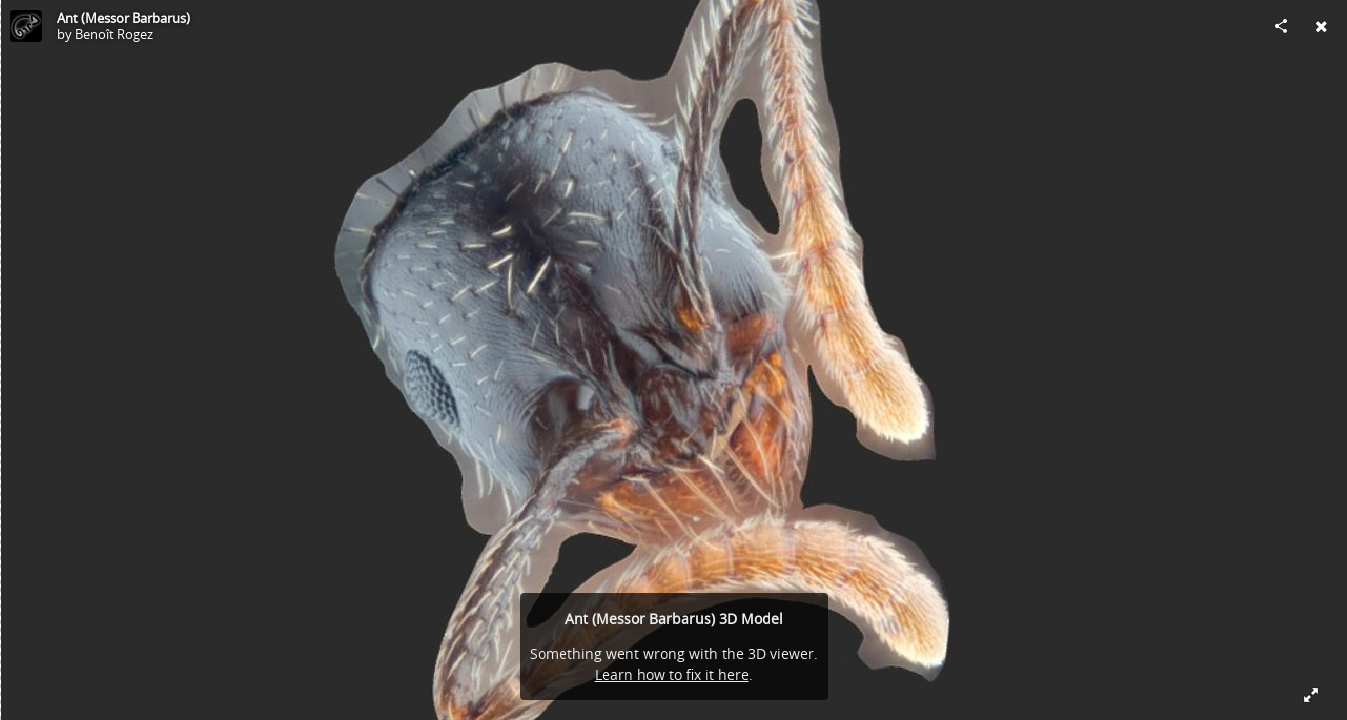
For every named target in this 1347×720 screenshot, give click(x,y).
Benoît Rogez (114, 34)
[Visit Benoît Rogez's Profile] (26, 26)
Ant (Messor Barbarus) (123, 18)
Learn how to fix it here (672, 674)
